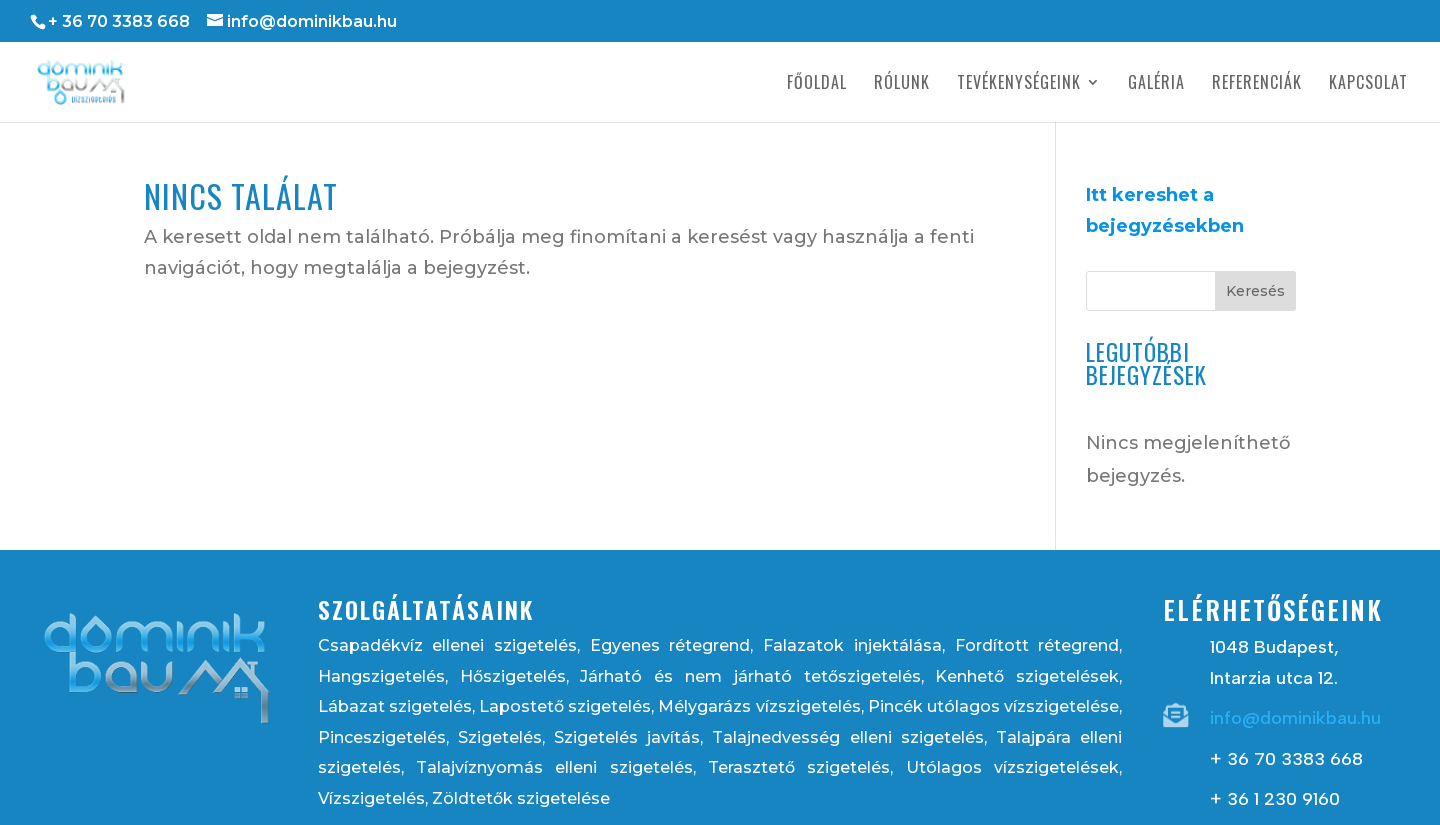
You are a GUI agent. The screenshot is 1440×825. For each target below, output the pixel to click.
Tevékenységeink (1019, 84)
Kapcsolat (1368, 84)
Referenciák (1257, 84)
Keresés (1255, 291)
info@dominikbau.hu (1295, 718)
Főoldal (817, 84)
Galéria (1156, 84)
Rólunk (902, 84)
